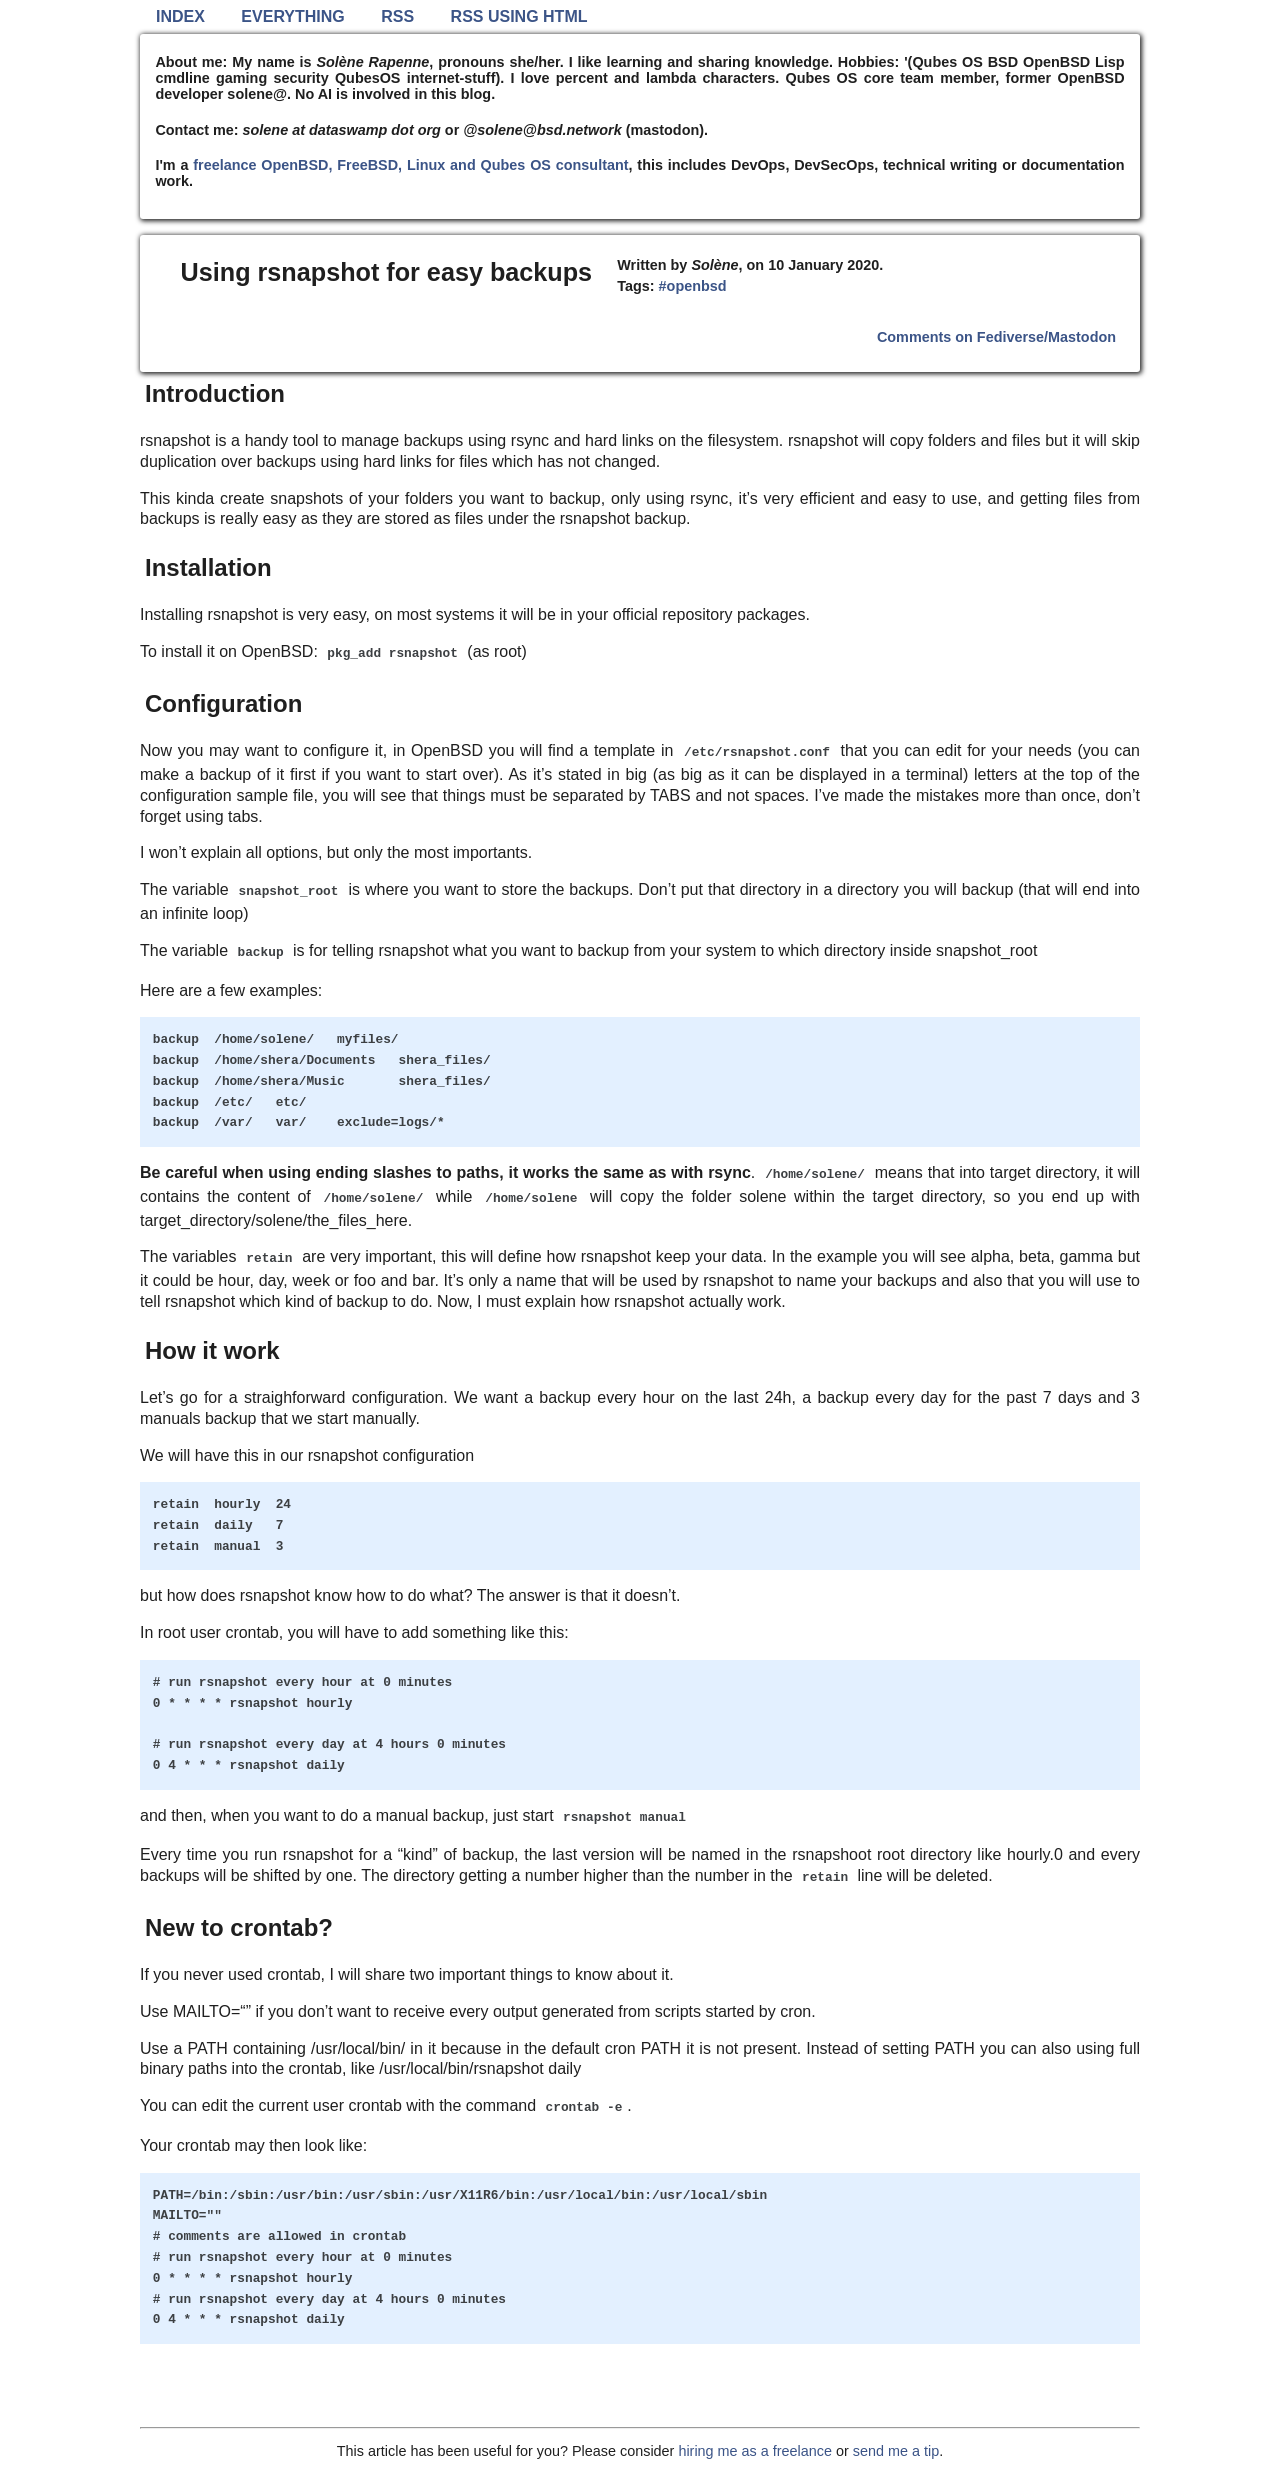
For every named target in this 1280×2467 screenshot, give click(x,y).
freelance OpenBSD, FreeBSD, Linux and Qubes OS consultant (410, 165)
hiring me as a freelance (755, 2451)
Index (180, 16)
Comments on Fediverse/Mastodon (996, 337)
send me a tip (896, 2451)
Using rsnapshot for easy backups (387, 272)
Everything (292, 16)
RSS (397, 16)
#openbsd (693, 286)
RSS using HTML (519, 16)
